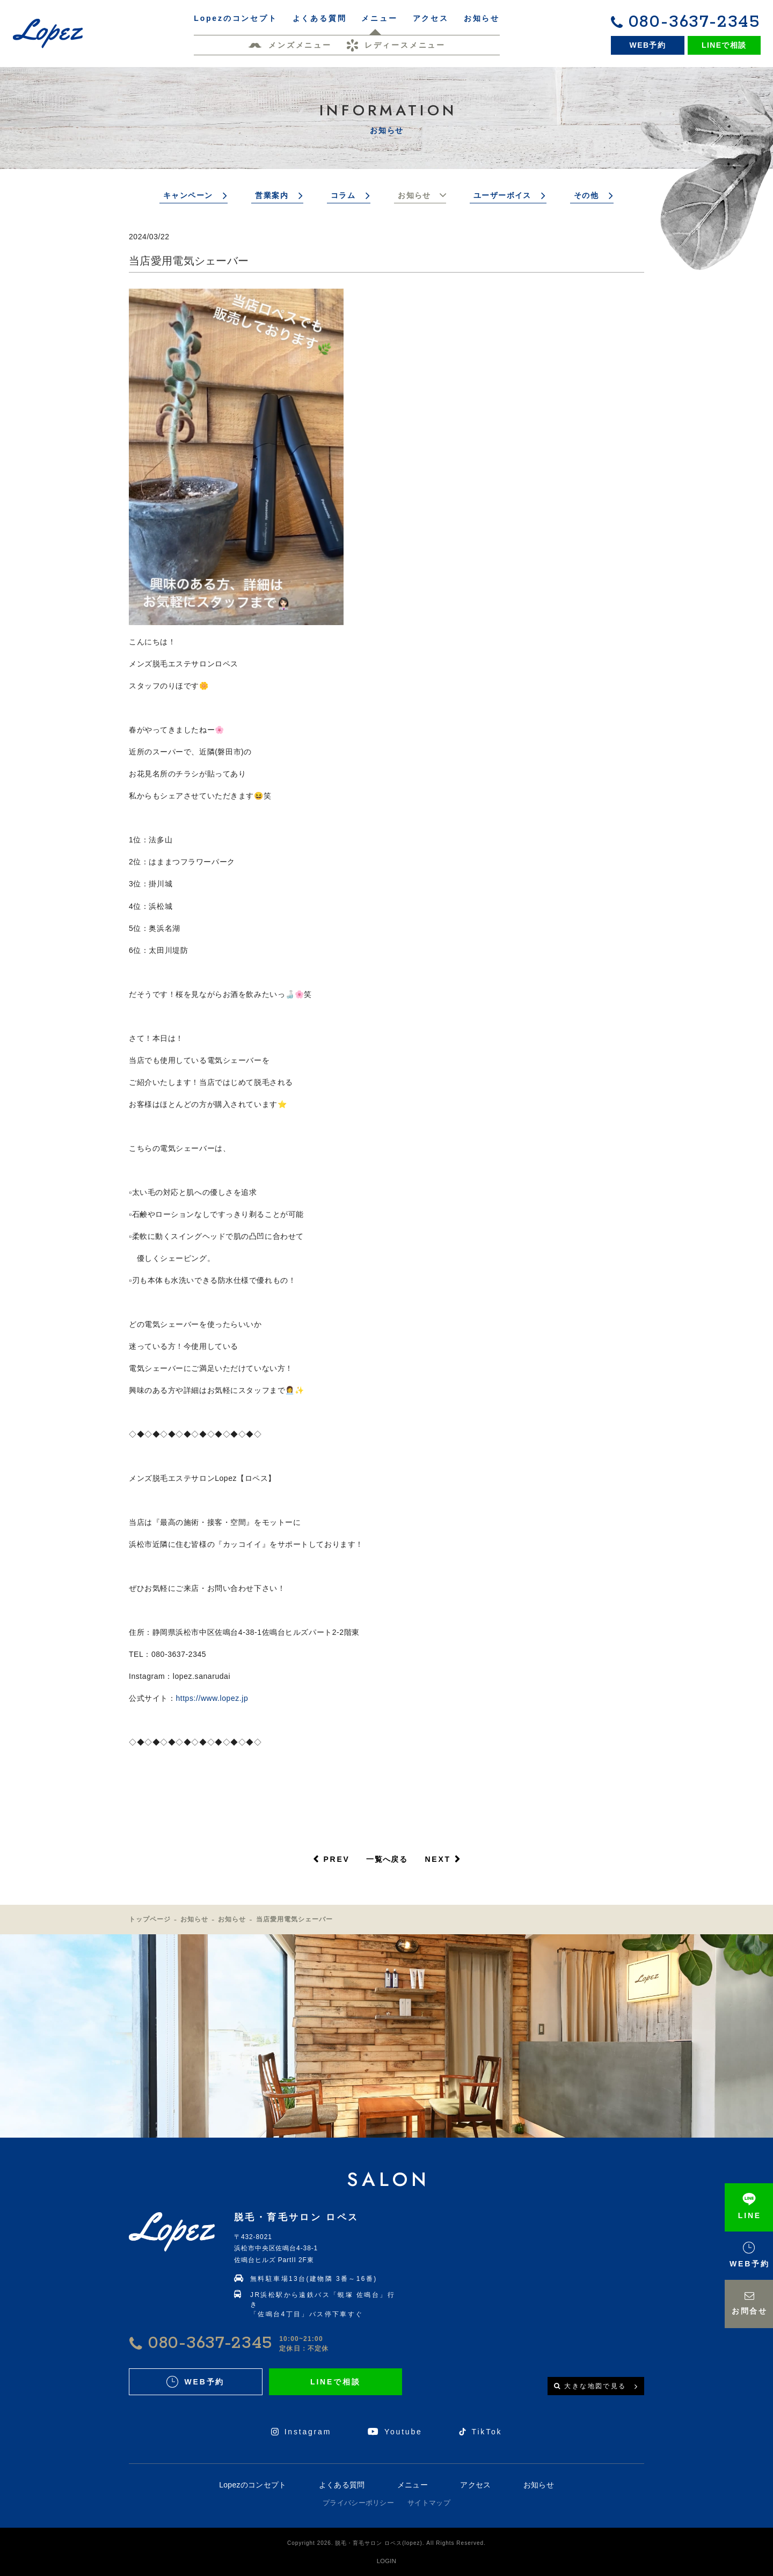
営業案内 (271, 195)
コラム (343, 195)
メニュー (412, 2484)
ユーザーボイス (502, 195)
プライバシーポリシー (358, 2503)
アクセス (475, 2484)
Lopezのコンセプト (252, 2484)
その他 (586, 195)
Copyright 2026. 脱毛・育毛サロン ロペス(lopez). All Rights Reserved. (386, 2543)
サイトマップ (428, 2503)
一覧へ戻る (386, 1859)
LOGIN (386, 2561)
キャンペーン (188, 195)
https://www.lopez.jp (212, 1698)
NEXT (438, 1859)
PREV (336, 1859)
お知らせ (414, 195)
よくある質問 (342, 2484)
